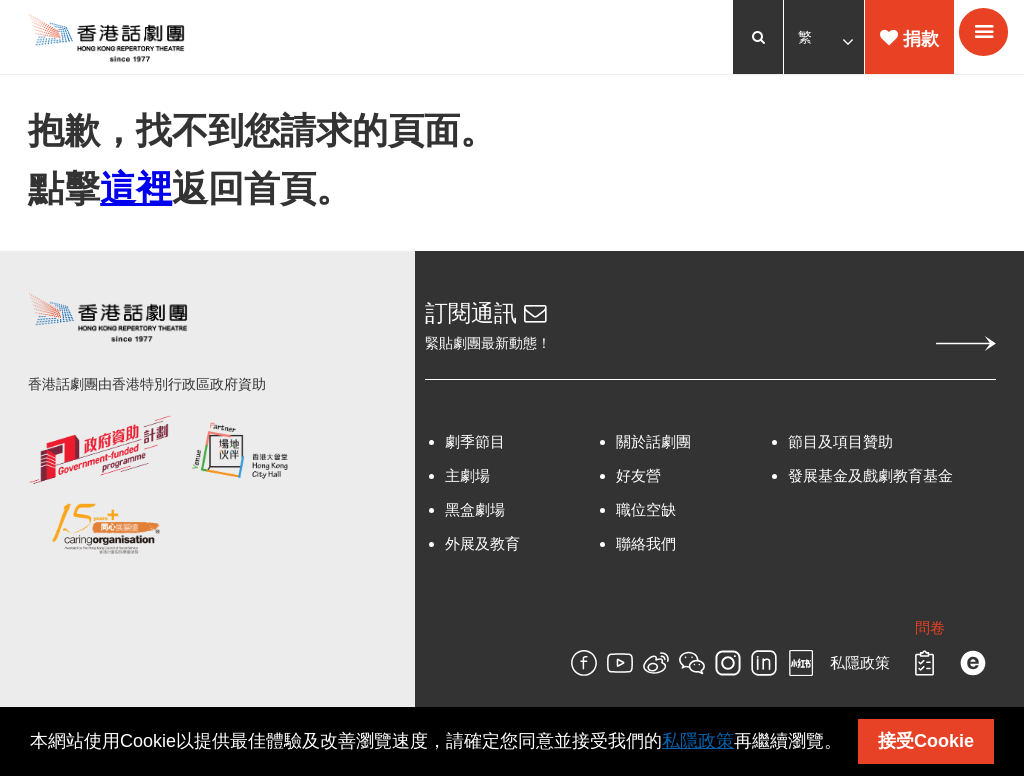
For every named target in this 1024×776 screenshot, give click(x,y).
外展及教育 (483, 550)
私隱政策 (858, 669)
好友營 (638, 482)
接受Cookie (926, 741)
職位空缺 (646, 516)
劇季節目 (476, 448)
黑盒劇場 (476, 516)
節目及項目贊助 (839, 448)
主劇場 (468, 482)
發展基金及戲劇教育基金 (869, 482)
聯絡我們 (646, 550)
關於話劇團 (653, 448)
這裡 (138, 191)
